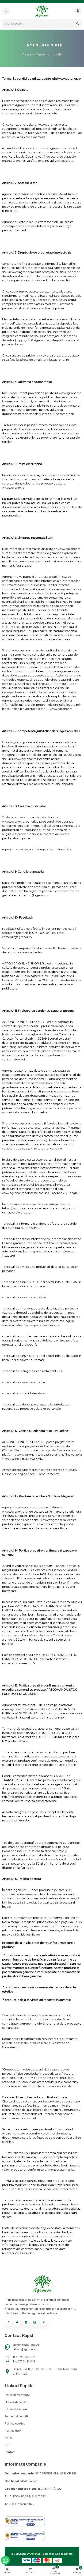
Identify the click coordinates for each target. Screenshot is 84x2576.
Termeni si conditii (17, 2416)
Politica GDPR (13, 2430)
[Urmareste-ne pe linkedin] (25, 2322)
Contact (10, 2452)
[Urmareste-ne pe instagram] (34, 2322)
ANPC (8, 2437)
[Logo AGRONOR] (42, 11)
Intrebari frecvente (17, 2395)
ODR (7, 2445)
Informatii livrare (16, 2409)
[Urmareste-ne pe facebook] (8, 2322)
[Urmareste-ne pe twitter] (17, 2322)
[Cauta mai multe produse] (78, 11)
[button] (6, 11)
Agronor (35, 2553)
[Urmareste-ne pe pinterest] (43, 2322)
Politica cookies (15, 2423)
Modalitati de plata (17, 2402)
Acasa (26, 54)
